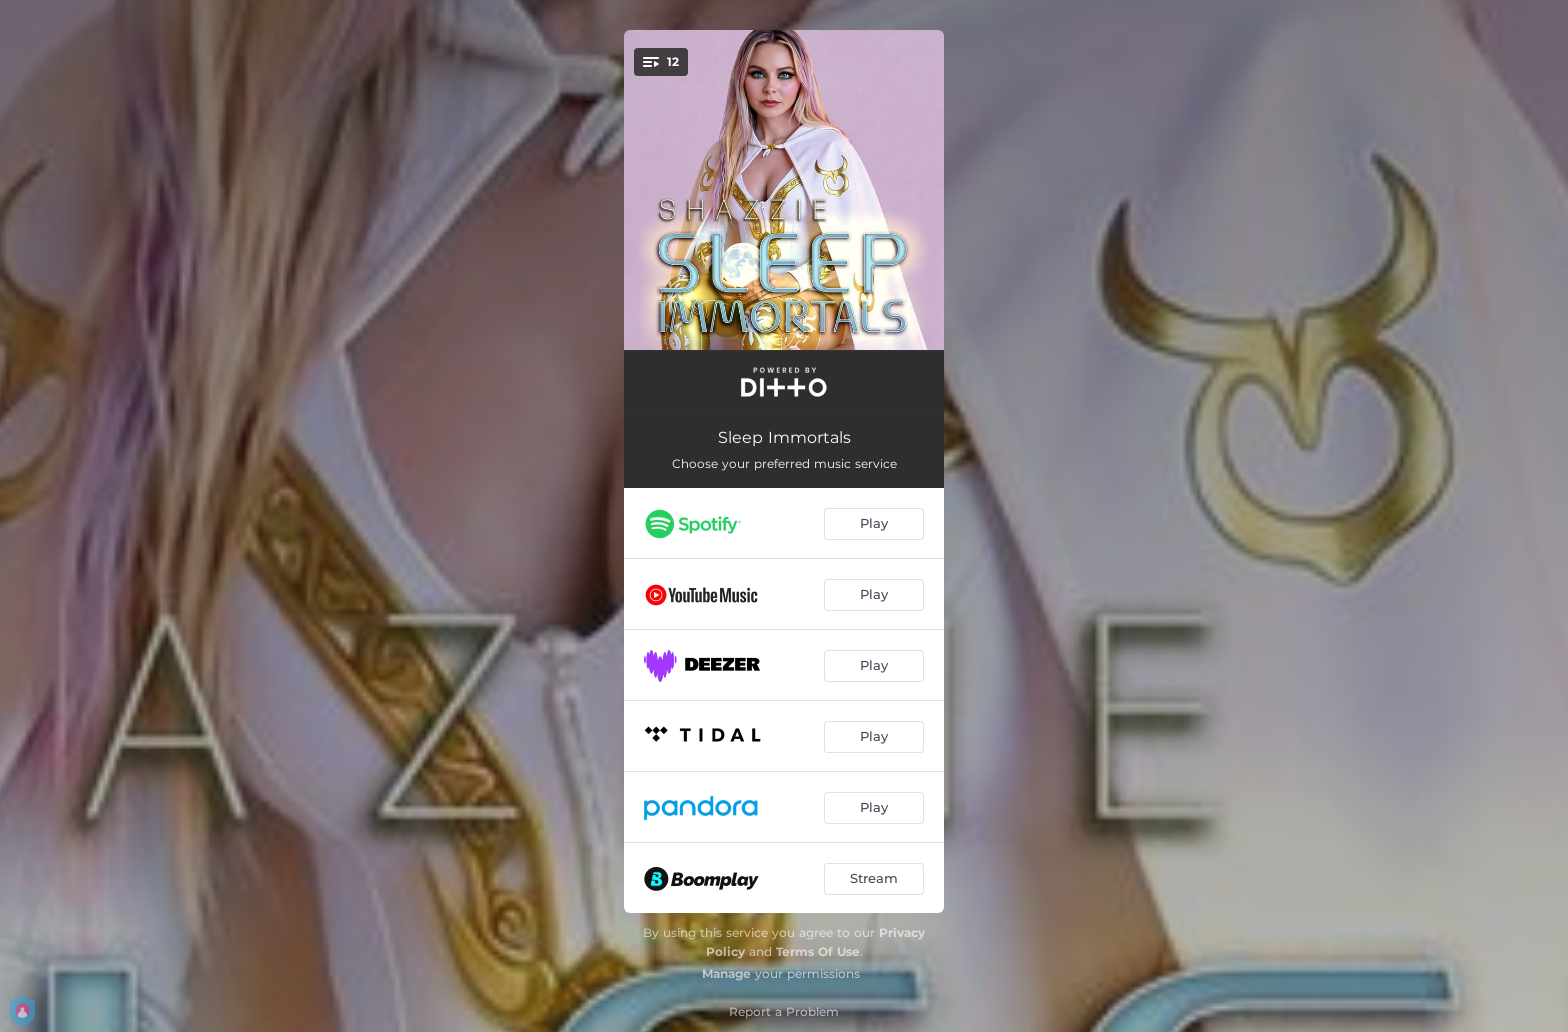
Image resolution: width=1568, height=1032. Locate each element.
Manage (726, 973)
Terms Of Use (818, 951)
